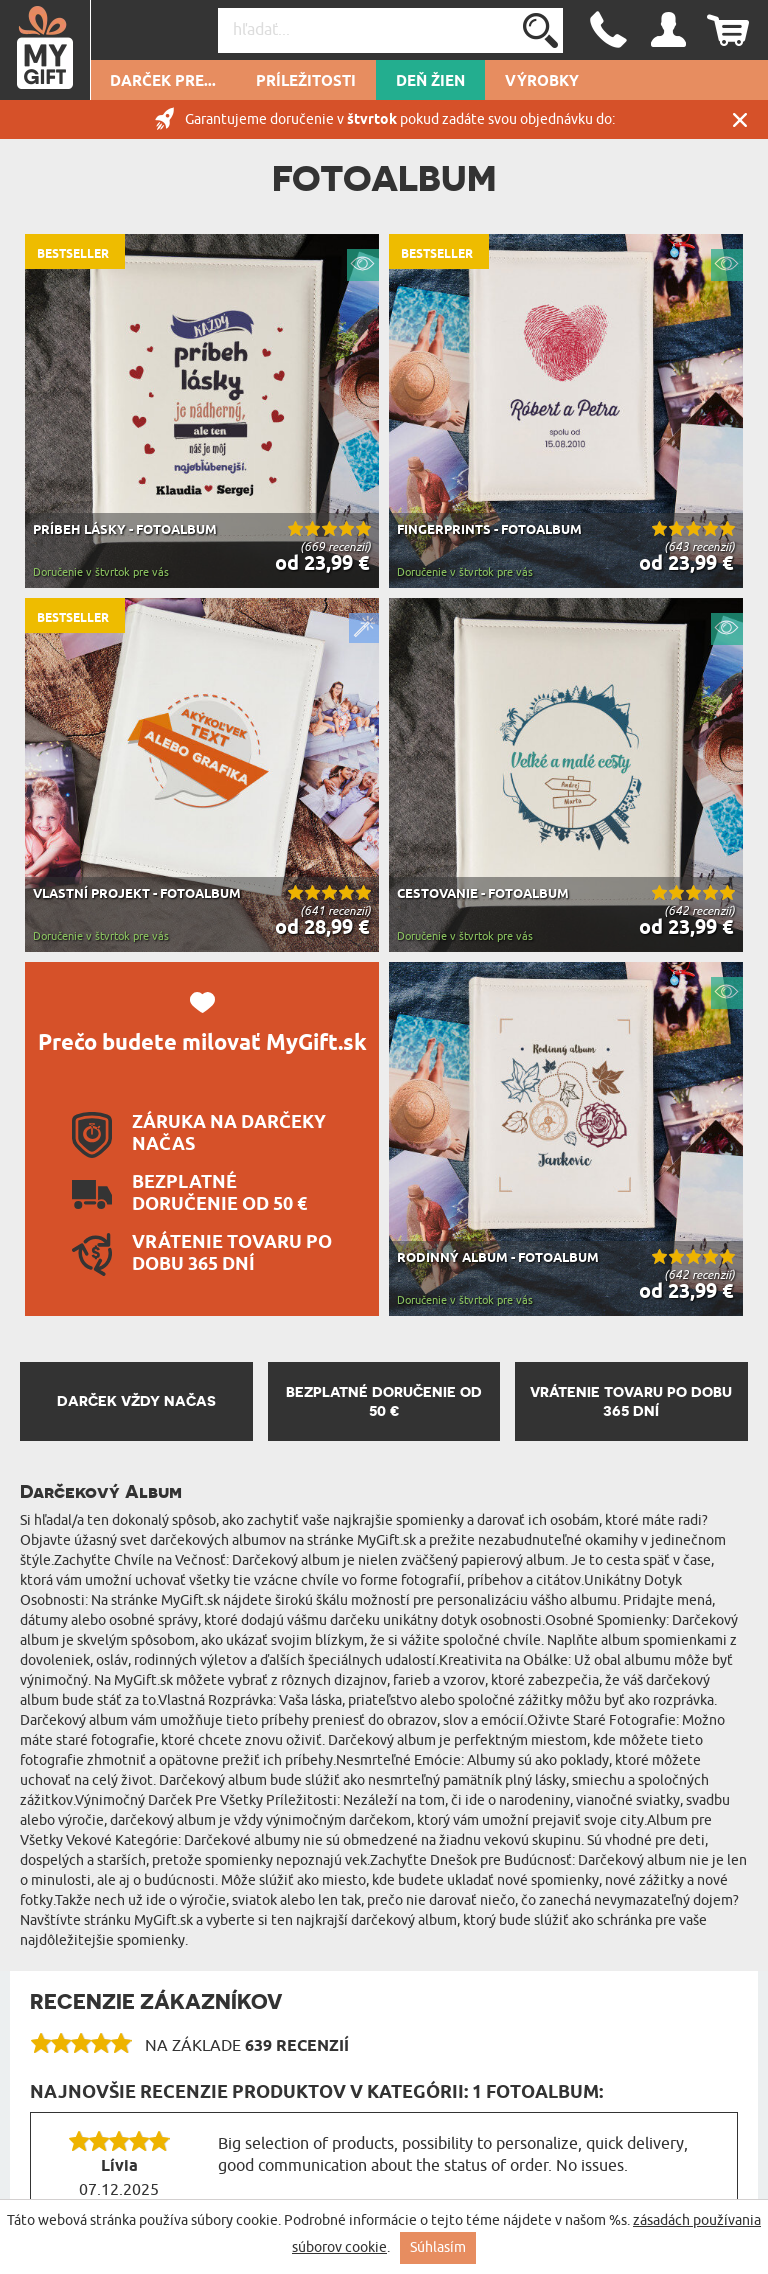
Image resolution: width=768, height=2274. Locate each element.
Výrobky (542, 82)
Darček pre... (163, 82)
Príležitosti (306, 82)
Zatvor (740, 119)
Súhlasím (438, 2247)
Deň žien (430, 82)
